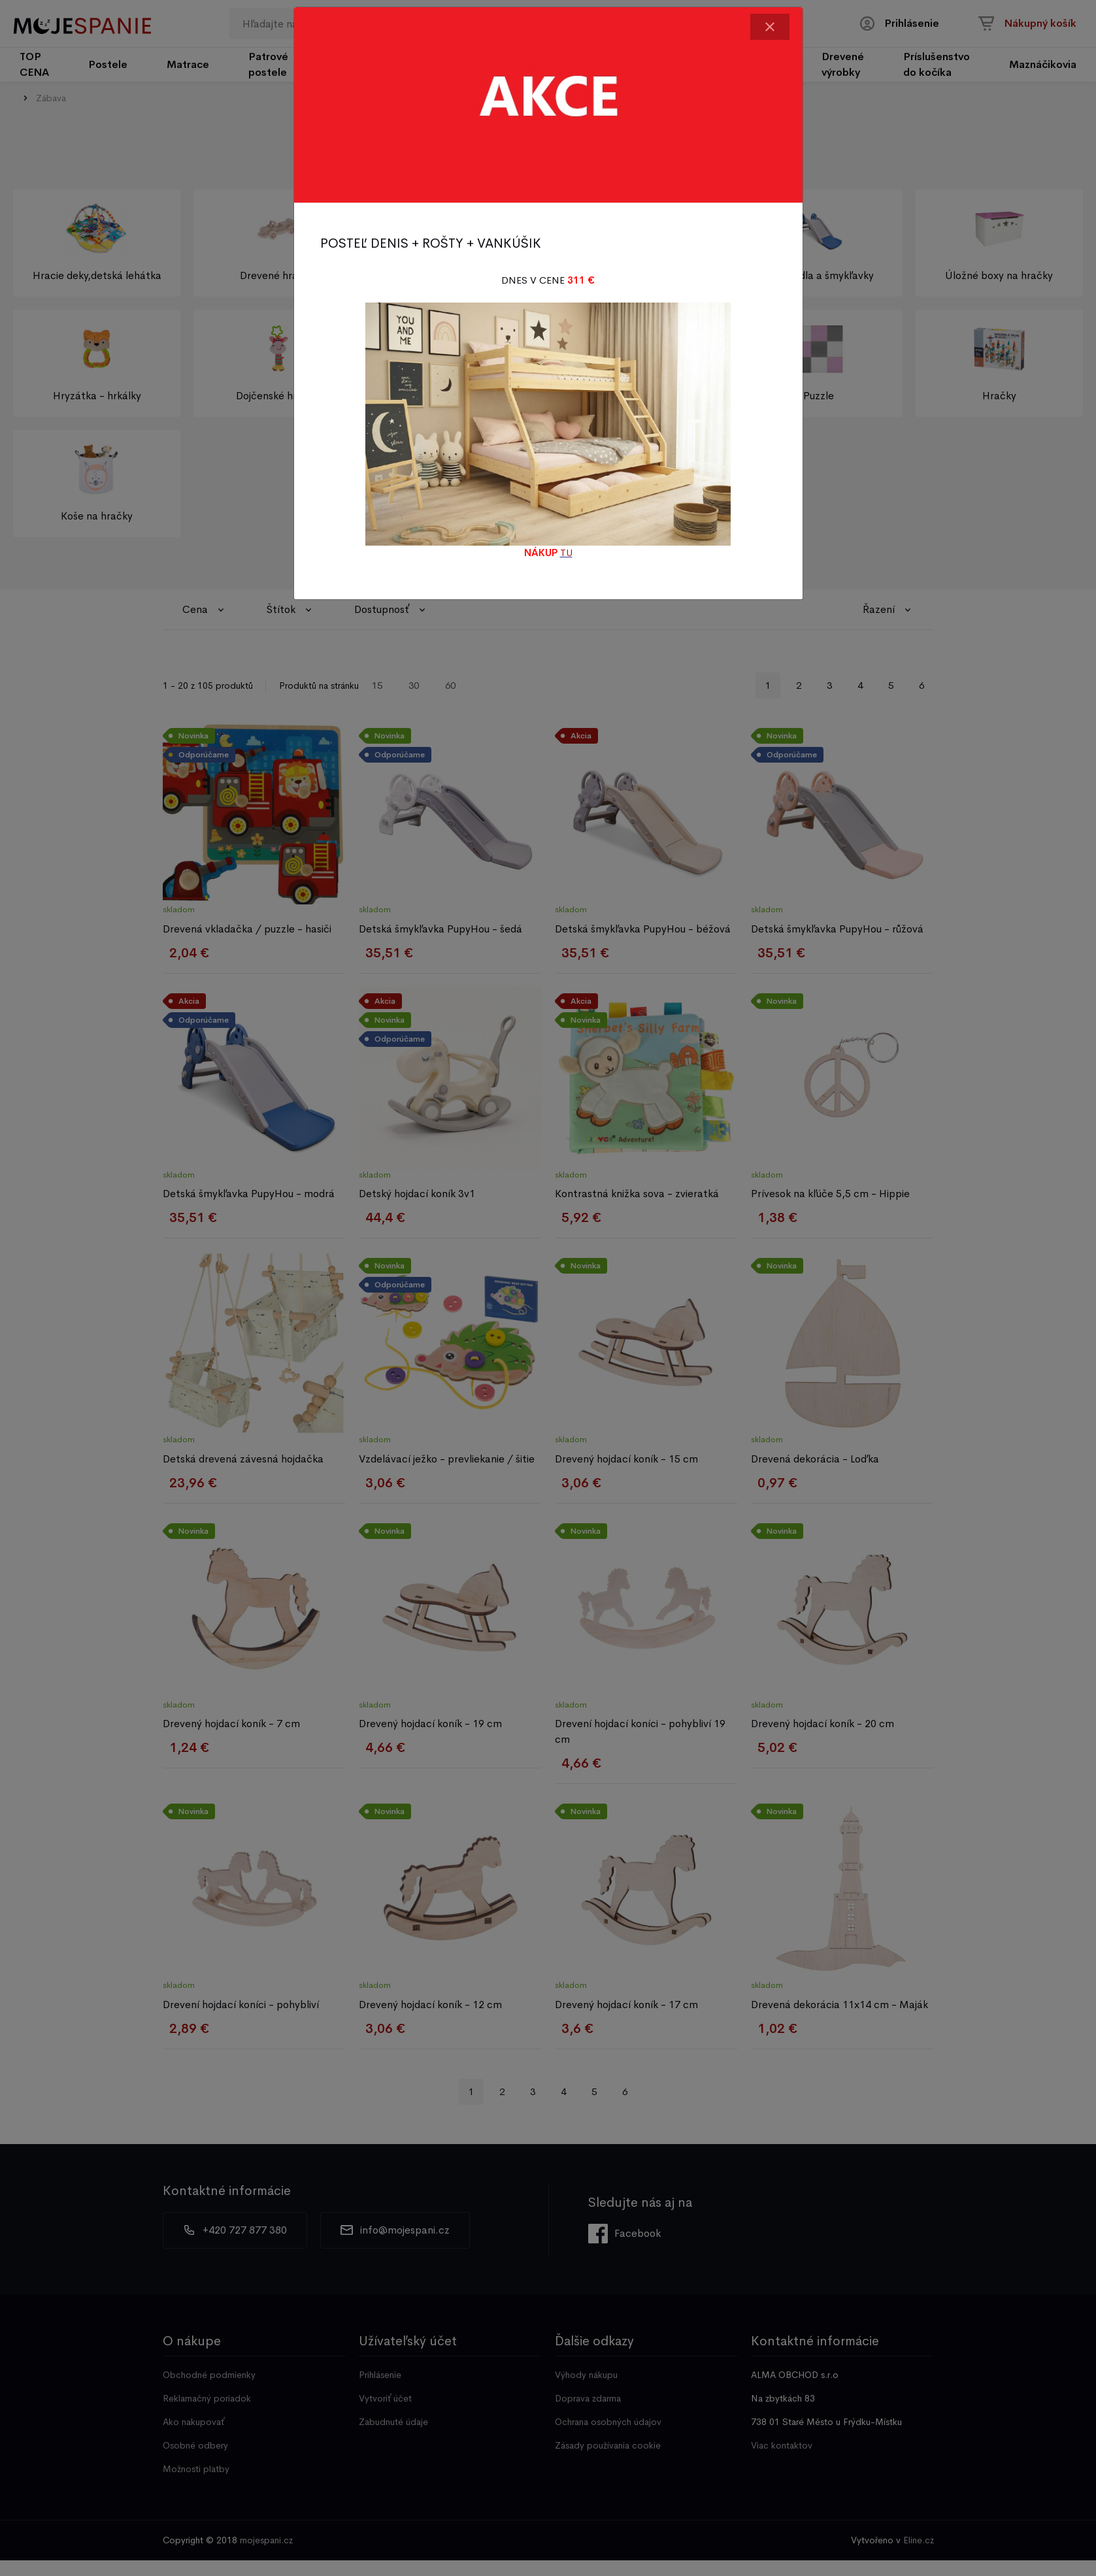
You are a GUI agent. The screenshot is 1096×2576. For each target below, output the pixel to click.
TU (566, 552)
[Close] (769, 27)
